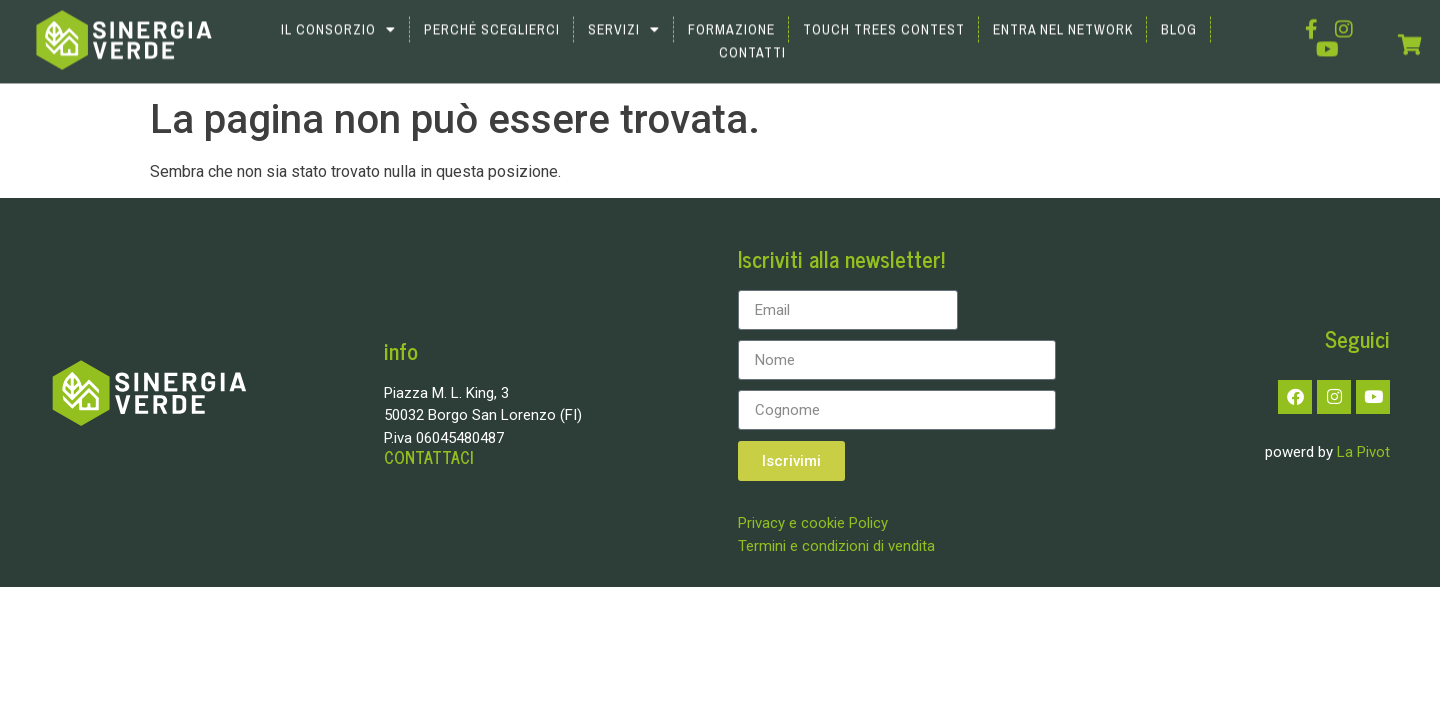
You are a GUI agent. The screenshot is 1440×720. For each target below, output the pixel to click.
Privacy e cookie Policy (813, 523)
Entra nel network (1063, 17)
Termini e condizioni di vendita (836, 546)
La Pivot (1363, 452)
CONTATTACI (428, 458)
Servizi (624, 17)
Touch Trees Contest (884, 17)
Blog (1179, 17)
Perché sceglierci (492, 17)
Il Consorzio (338, 17)
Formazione (731, 17)
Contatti (752, 40)
